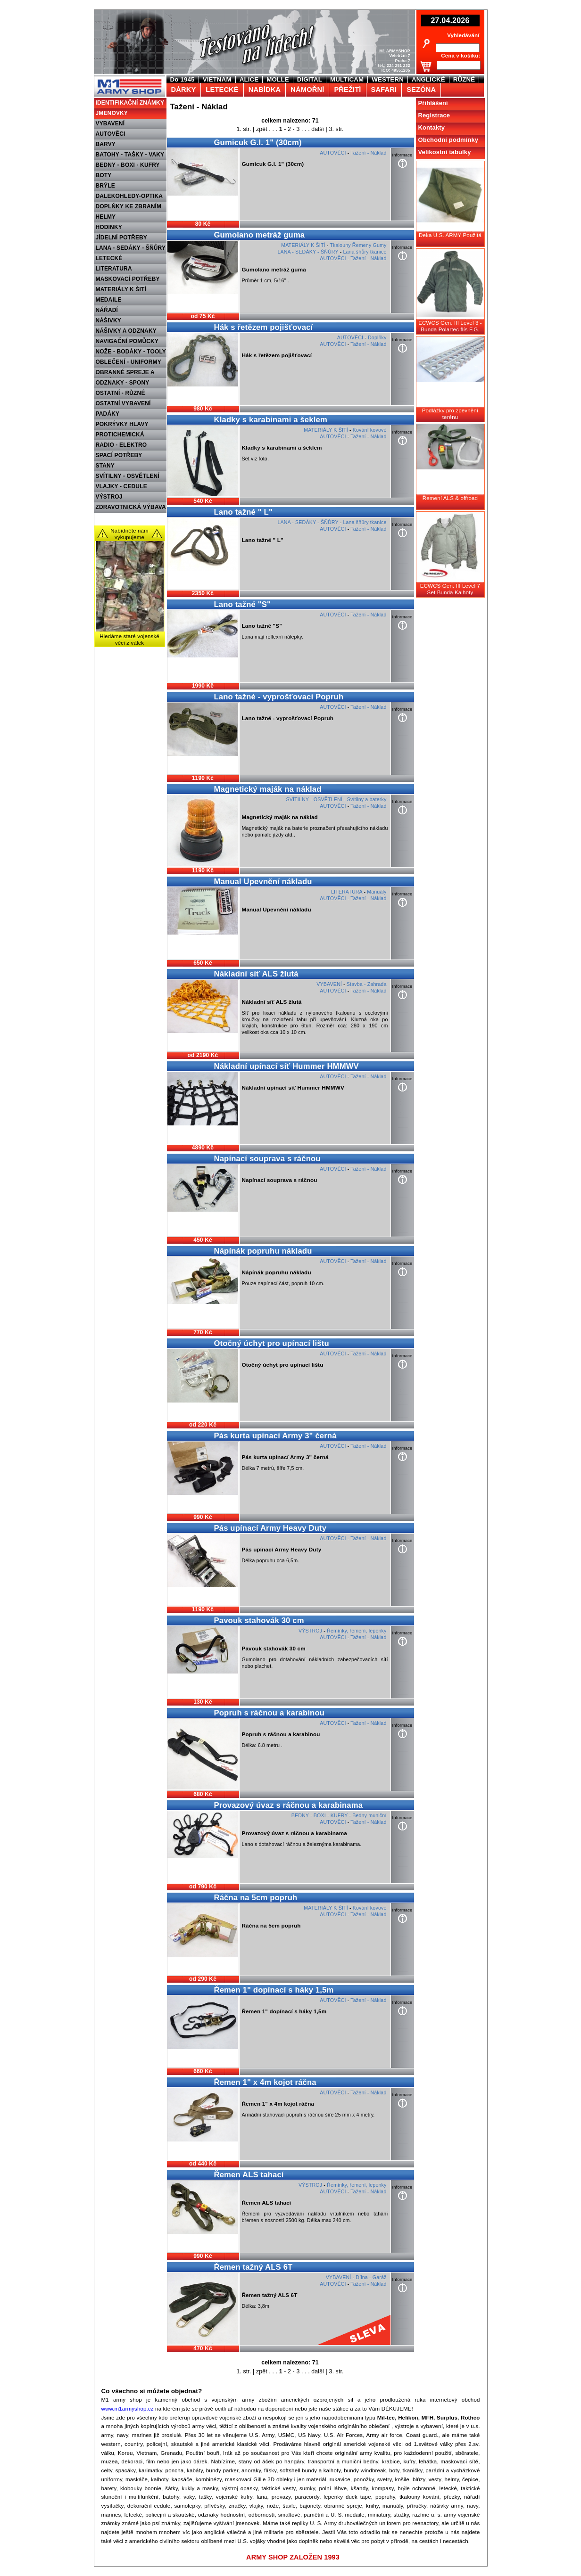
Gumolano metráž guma (259, 234)
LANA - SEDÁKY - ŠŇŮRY (131, 248)
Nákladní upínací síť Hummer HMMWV (286, 1066)
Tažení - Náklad (368, 153)
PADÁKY (108, 413)
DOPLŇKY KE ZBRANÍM (129, 206)
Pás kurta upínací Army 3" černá (275, 1435)
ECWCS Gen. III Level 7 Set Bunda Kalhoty (450, 589)
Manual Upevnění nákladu (263, 881)
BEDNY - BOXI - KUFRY (128, 165)
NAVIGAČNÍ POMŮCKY (127, 341)
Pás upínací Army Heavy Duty (270, 1528)
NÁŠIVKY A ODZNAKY (126, 331)
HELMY (106, 216)
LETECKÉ (109, 258)
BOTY (104, 175)
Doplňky (377, 337)
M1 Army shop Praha (128, 79)
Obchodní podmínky (448, 139)
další (317, 129)
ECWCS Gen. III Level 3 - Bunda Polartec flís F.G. (450, 326)
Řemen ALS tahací (249, 2174)
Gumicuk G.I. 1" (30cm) (258, 142)
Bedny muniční (369, 1815)
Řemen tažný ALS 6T (253, 2267)
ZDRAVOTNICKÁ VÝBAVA (131, 507)
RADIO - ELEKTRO (121, 445)
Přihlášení (433, 103)
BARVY (106, 144)
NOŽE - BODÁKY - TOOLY (131, 351)
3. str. (336, 129)
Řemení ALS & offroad (450, 498)
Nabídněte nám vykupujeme (129, 534)
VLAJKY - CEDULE (121, 486)
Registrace (434, 115)
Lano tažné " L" (243, 512)
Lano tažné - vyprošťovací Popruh (279, 696)
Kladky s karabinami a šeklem (270, 419)
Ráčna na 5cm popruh (256, 1897)
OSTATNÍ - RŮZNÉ (120, 393)
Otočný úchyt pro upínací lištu (271, 1343)
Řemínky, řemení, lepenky (356, 1630)
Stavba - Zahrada (367, 984)
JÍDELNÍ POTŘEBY (122, 237)
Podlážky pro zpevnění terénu (450, 414)
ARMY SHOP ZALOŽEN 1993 (293, 2557)
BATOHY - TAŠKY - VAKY (130, 154)
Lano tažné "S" (242, 604)
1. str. (243, 129)
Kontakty (431, 127)
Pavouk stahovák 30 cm (259, 1620)
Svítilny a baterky (367, 799)
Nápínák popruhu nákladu (263, 1251)
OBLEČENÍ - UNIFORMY (128, 362)
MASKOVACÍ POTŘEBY (128, 279)
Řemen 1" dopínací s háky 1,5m (274, 1989)
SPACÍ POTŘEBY (119, 455)
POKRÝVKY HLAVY (122, 424)
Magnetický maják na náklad (268, 789)
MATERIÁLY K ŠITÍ (121, 289)
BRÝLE (105, 185)
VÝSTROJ (109, 496)
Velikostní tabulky (444, 152)
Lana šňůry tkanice (364, 251)
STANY (105, 465)
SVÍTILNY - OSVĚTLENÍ (127, 476)
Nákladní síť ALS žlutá (256, 973)
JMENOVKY (112, 113)
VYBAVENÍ (110, 123)
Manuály (376, 891)
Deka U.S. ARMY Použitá (450, 235)
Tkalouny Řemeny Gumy (358, 245)
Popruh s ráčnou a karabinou (269, 1712)
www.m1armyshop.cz (127, 2409)
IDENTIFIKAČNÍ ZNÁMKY (130, 102)
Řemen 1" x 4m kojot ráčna (265, 2082)
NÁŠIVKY (108, 320)
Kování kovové (370, 430)
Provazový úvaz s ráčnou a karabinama (288, 1805)
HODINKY (109, 227)
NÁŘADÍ (107, 310)
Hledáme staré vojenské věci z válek (129, 639)
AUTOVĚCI (110, 134)
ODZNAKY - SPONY (122, 382)
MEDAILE (109, 299)
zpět (261, 129)
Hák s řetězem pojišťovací (263, 327)
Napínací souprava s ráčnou (267, 1158)
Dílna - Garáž (371, 2277)
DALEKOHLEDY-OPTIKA (129, 196)
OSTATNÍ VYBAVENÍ (123, 403)
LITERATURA (114, 268)
